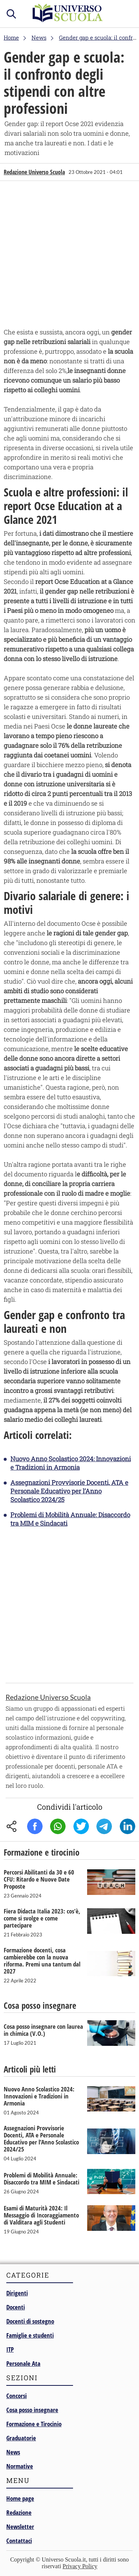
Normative (19, 2466)
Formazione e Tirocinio (34, 2424)
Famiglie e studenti (30, 2335)
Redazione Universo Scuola (34, 172)
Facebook (35, 1826)
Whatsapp (58, 1826)
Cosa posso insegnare (32, 2409)
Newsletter (20, 2526)
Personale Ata (23, 2363)
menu (126, 12)
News (13, 2452)
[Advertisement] (69, 256)
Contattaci (19, 2540)
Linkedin (127, 1826)
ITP (10, 2349)
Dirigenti (17, 2293)
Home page (20, 2498)
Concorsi (16, 2395)
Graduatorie (21, 2438)
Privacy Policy (80, 2566)
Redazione (19, 2512)
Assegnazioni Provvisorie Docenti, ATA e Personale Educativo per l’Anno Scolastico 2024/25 (69, 1491)
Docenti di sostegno (30, 2321)
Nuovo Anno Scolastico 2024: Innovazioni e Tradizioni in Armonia (70, 1463)
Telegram (104, 1826)
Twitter (81, 1826)
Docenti (15, 2307)
